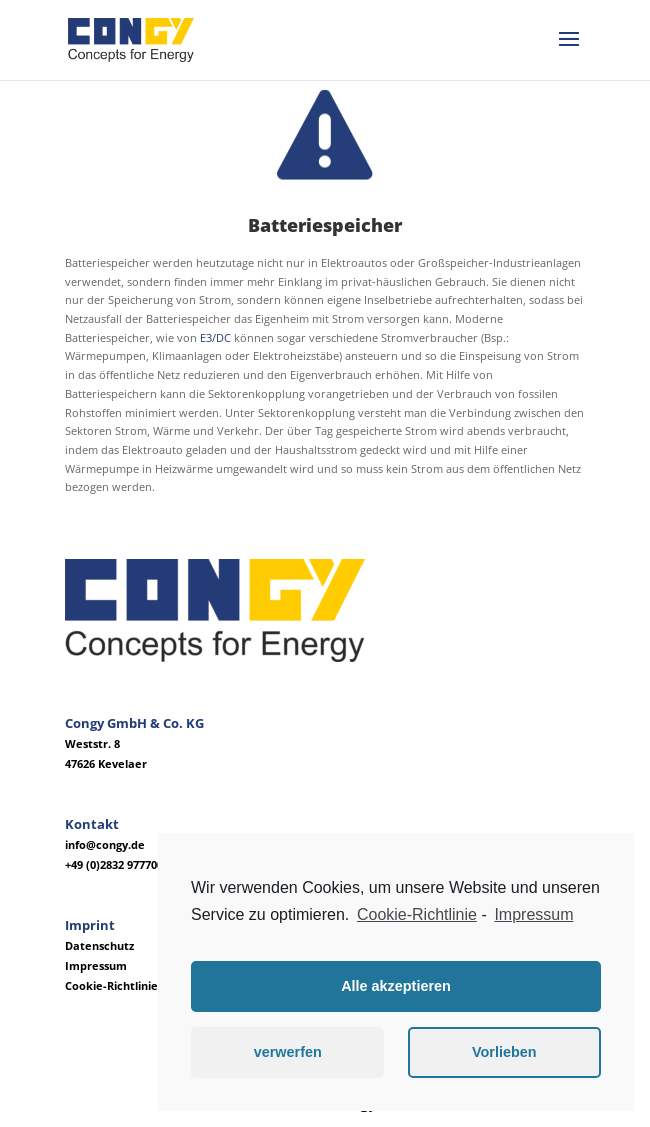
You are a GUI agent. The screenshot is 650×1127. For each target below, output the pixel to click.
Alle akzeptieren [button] (396, 986)
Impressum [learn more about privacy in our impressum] (533, 914)
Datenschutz (99, 945)
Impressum (96, 965)
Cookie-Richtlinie (417, 914)
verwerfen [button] (288, 1052)
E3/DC (215, 337)
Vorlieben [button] (504, 1052)
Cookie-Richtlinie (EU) (124, 985)
